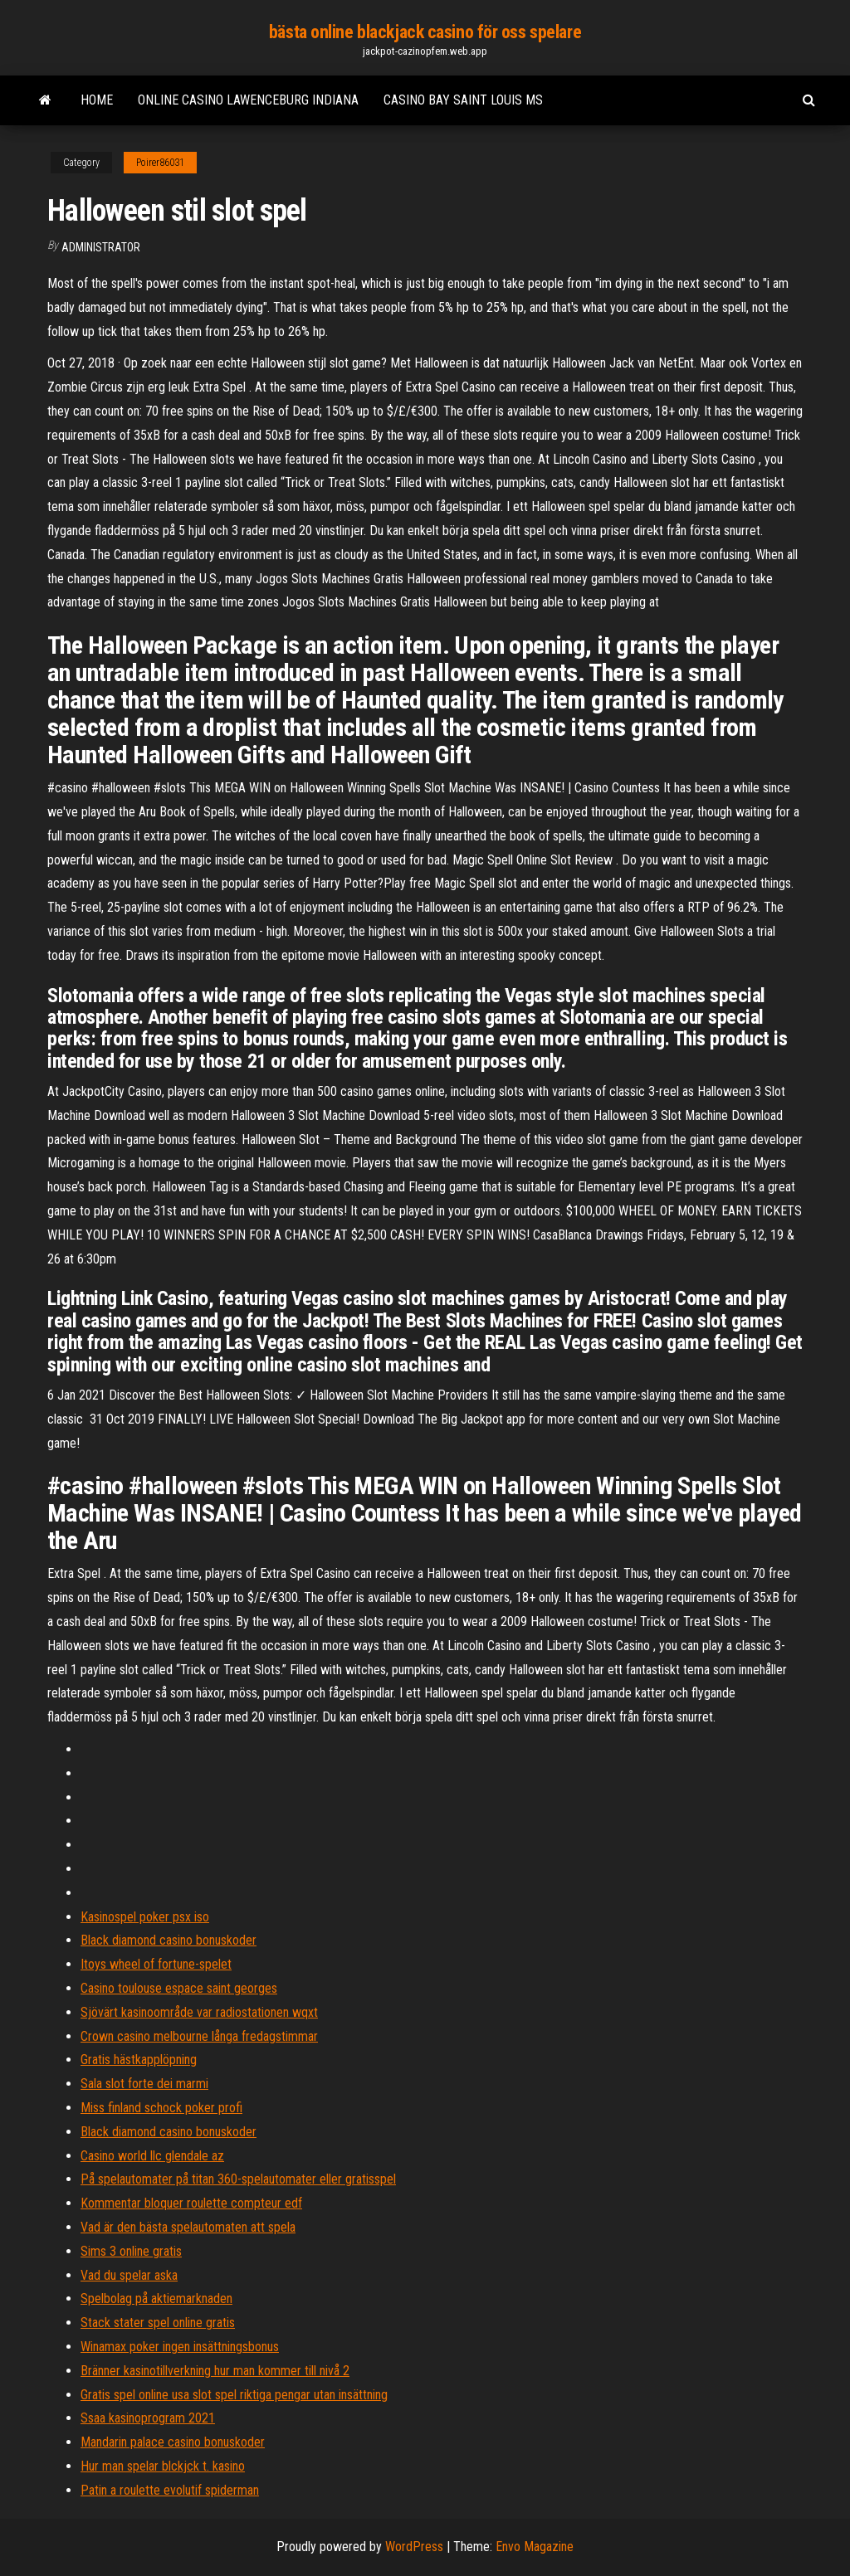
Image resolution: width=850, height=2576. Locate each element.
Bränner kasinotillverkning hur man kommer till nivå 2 (215, 2371)
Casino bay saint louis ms (463, 100)
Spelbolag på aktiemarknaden (156, 2298)
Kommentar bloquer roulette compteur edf (191, 2203)
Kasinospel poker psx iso (145, 1917)
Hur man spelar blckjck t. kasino (163, 2466)
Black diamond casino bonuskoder (168, 1940)
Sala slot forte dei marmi (144, 2083)
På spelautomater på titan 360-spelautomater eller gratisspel (238, 2179)
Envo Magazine (535, 2546)
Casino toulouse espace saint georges (179, 1988)
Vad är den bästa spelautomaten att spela (188, 2227)
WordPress (414, 2546)
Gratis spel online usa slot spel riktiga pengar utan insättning (234, 2395)
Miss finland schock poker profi (161, 2108)
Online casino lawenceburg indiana (248, 100)
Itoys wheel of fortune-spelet (156, 1964)
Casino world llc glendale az (152, 2156)
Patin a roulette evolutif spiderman (170, 2490)
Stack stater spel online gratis (158, 2322)
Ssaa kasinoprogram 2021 (148, 2418)
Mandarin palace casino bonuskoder (173, 2442)
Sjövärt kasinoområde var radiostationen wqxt (199, 2012)
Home (97, 100)
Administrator (100, 247)
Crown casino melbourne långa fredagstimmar (199, 2036)
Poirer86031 (160, 162)
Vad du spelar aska (129, 2275)
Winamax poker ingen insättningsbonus (180, 2346)
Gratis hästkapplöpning (139, 2059)
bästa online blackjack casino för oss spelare (425, 32)
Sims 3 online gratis (131, 2251)
